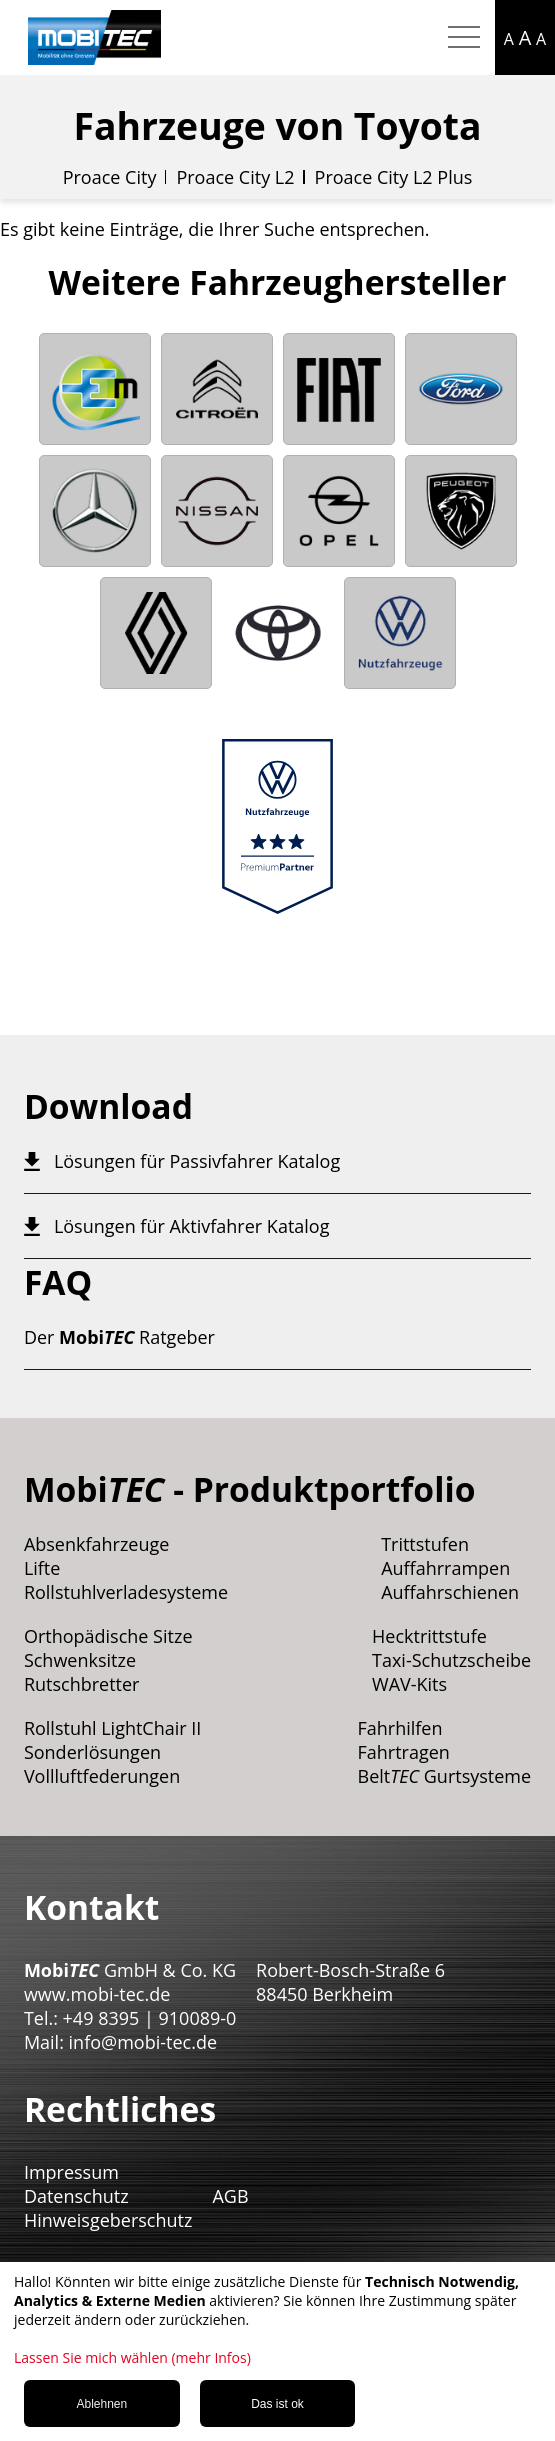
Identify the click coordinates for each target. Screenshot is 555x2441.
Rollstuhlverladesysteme (126, 1592)
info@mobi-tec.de (143, 2042)
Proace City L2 (235, 177)
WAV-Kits (409, 1684)
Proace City (110, 177)
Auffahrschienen (450, 1592)
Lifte (42, 1568)
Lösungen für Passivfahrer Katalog (197, 1161)
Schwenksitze (80, 1660)
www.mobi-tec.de (97, 1994)
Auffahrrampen (445, 1568)
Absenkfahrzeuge (97, 1544)
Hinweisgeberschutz (108, 2220)
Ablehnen (101, 2404)
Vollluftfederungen (102, 1776)
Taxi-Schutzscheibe (451, 1660)
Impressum (71, 2172)
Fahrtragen (404, 1752)
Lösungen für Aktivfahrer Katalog (192, 1226)
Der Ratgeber (119, 1337)
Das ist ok (277, 2404)
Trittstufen (425, 1544)
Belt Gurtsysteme (445, 1776)
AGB (230, 2196)
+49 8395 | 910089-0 (150, 2018)
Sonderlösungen (92, 1752)
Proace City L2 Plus (394, 177)
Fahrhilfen (400, 1728)
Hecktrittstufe (429, 1636)
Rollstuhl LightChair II (113, 1728)
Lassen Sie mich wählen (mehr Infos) (132, 2357)
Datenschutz (76, 2196)
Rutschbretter (82, 1684)
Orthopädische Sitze (108, 1636)
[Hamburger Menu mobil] (464, 38)
